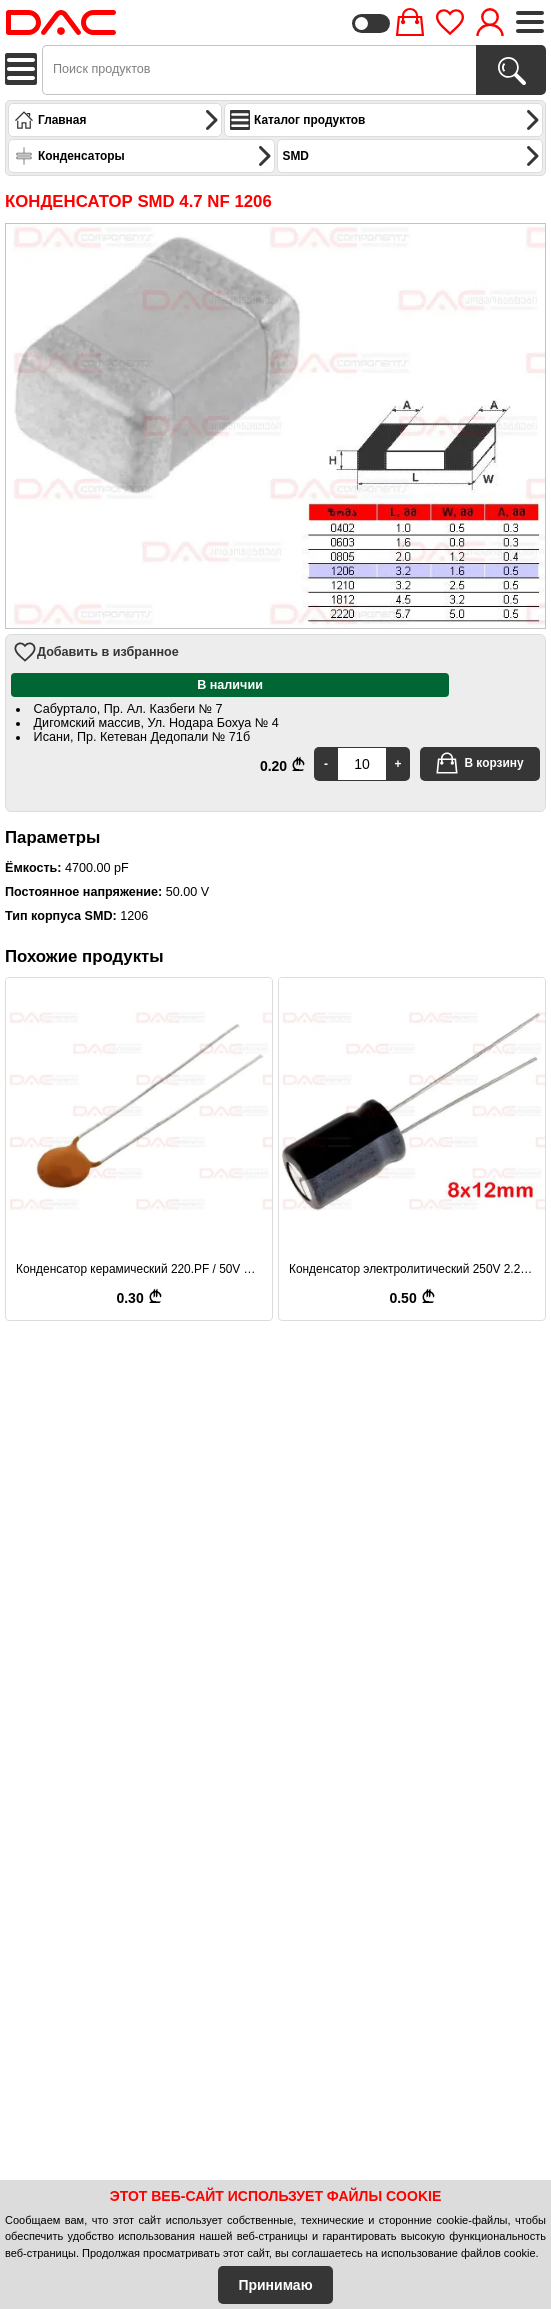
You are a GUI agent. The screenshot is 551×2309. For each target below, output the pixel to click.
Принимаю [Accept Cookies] (275, 2285)
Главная (117, 120)
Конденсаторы (143, 156)
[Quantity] (362, 764)
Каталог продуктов (385, 120)
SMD (412, 156)
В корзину (479, 763)
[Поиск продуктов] (511, 70)
